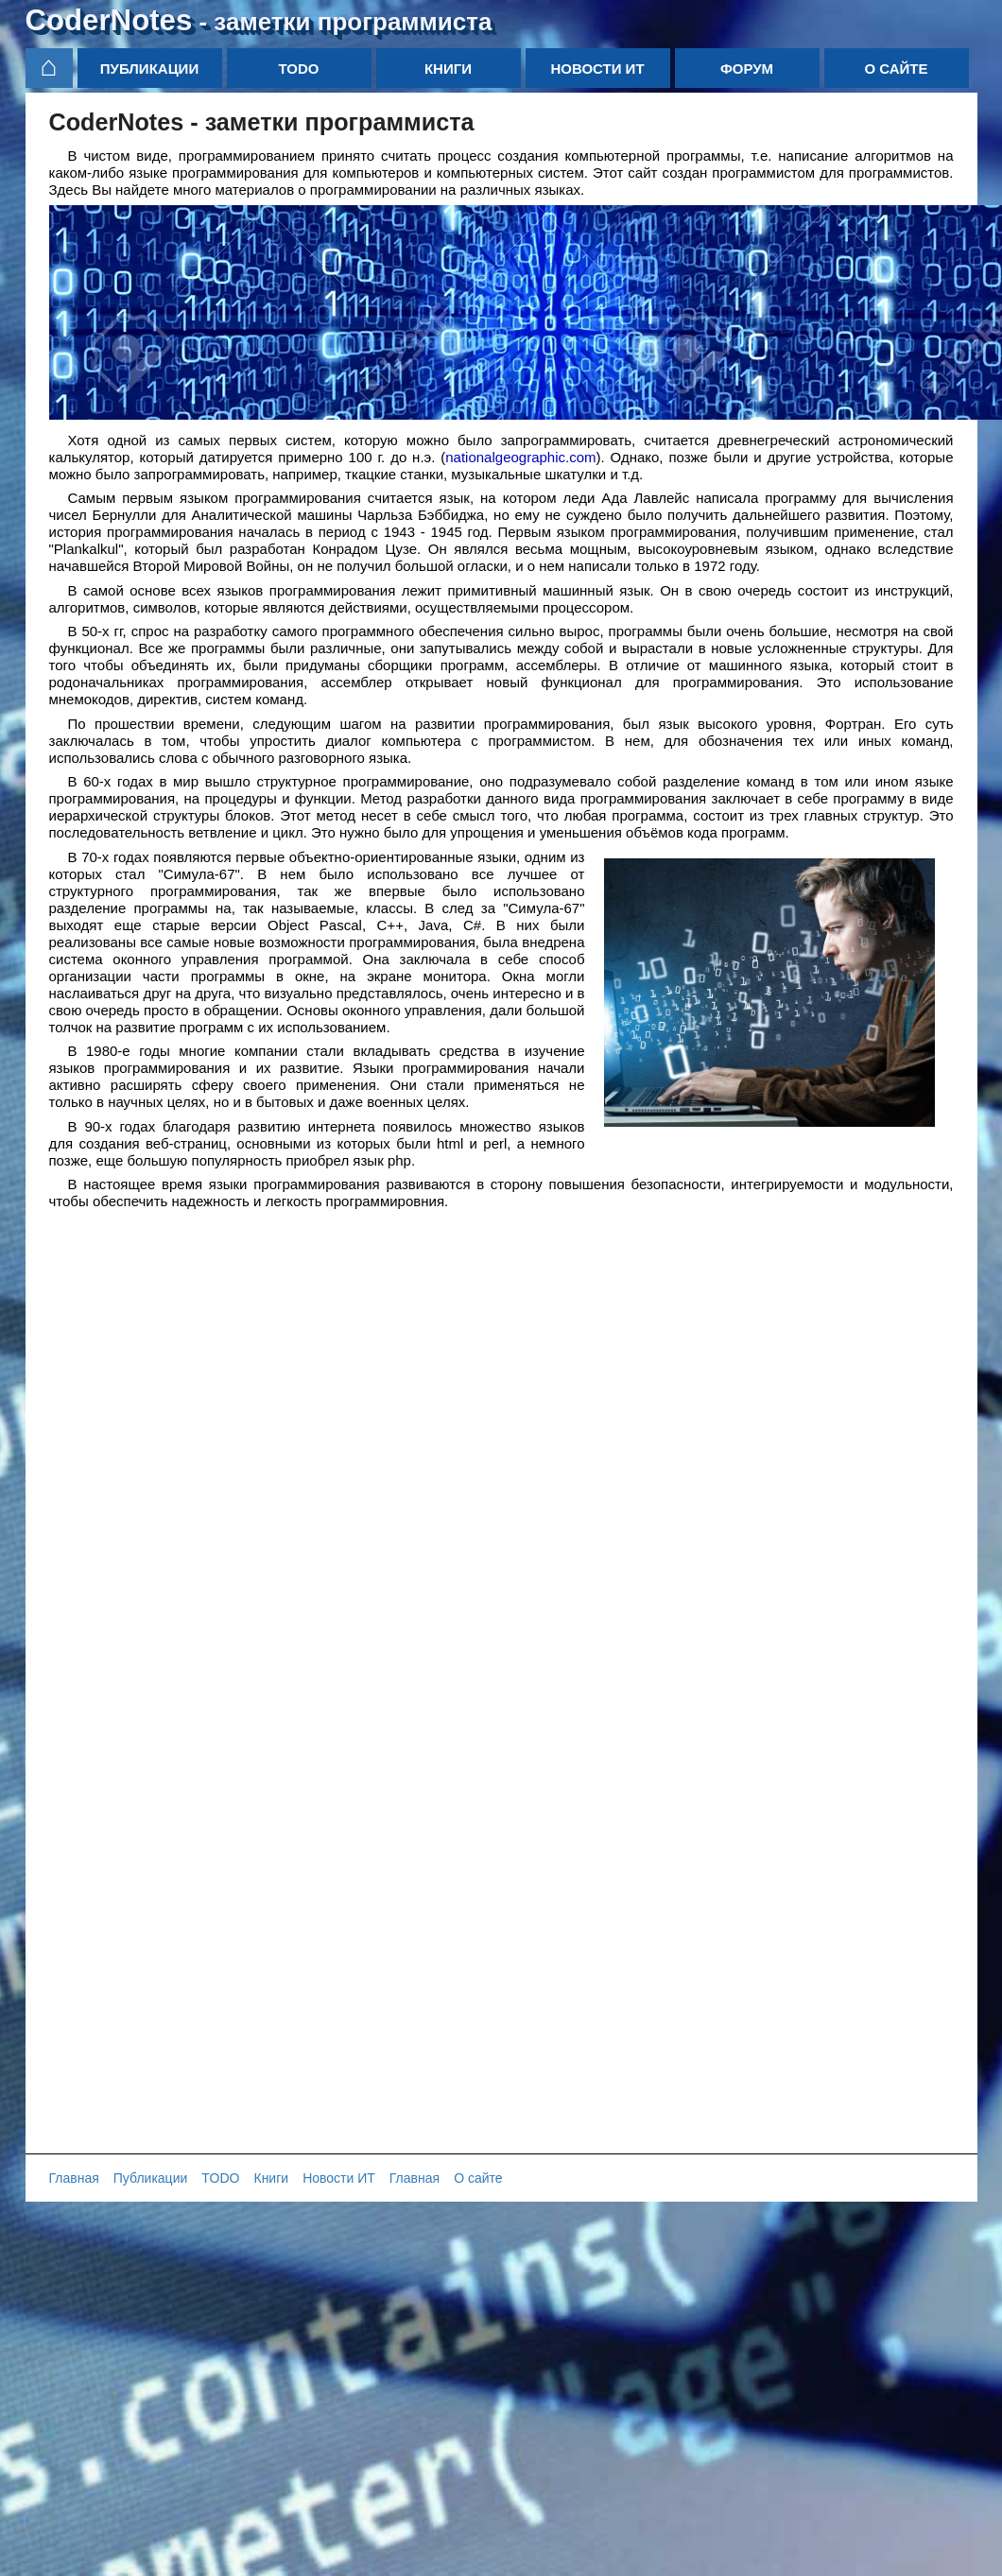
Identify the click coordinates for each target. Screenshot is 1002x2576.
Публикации (149, 69)
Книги (448, 69)
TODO (298, 69)
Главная (74, 2178)
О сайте (895, 69)
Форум (746, 69)
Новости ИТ (597, 69)
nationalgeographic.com (520, 457)
